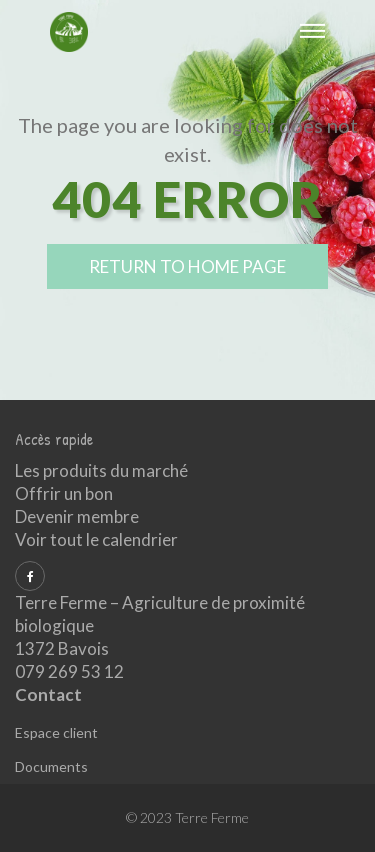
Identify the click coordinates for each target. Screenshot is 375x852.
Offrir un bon (64, 493)
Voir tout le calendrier (96, 539)
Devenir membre (77, 516)
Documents (51, 766)
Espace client (56, 732)
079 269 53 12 (69, 671)
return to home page (187, 266)
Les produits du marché (101, 470)
